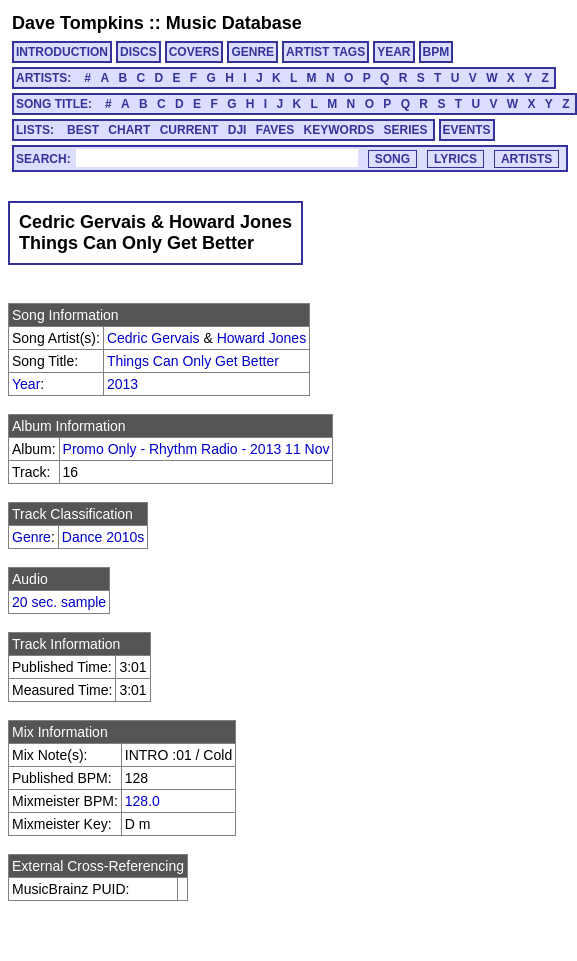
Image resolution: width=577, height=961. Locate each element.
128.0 (142, 801)
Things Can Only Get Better (193, 361)
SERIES (406, 130)
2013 (122, 384)
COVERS (194, 52)
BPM (436, 52)
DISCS (138, 52)
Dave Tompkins (78, 23)
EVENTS (467, 130)
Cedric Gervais (153, 338)
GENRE (252, 52)
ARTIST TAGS (325, 52)
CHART (129, 130)
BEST (83, 130)
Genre (31, 537)
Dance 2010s (103, 537)
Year (26, 384)
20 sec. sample (59, 602)
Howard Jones (262, 338)
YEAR (393, 52)
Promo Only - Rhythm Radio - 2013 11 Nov (196, 449)
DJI (237, 130)
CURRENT (189, 130)
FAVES (275, 130)
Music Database (234, 23)
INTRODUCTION (62, 52)
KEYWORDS (339, 130)
